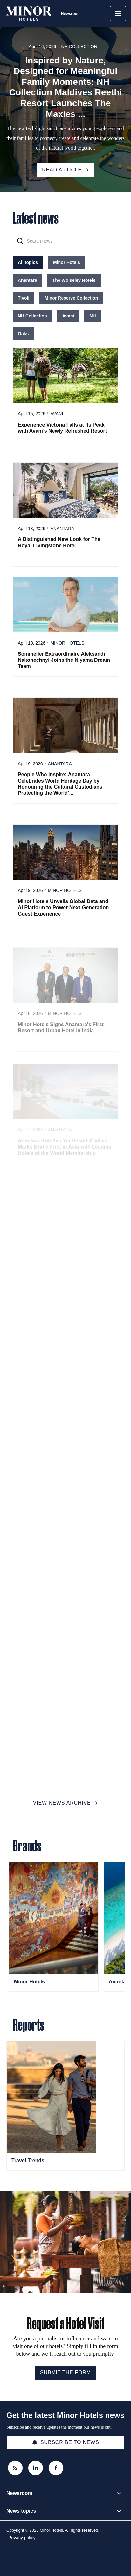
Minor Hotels (29, 1981)
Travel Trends (27, 2160)
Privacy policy (22, 2537)
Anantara (120, 1981)
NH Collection (79, 46)
